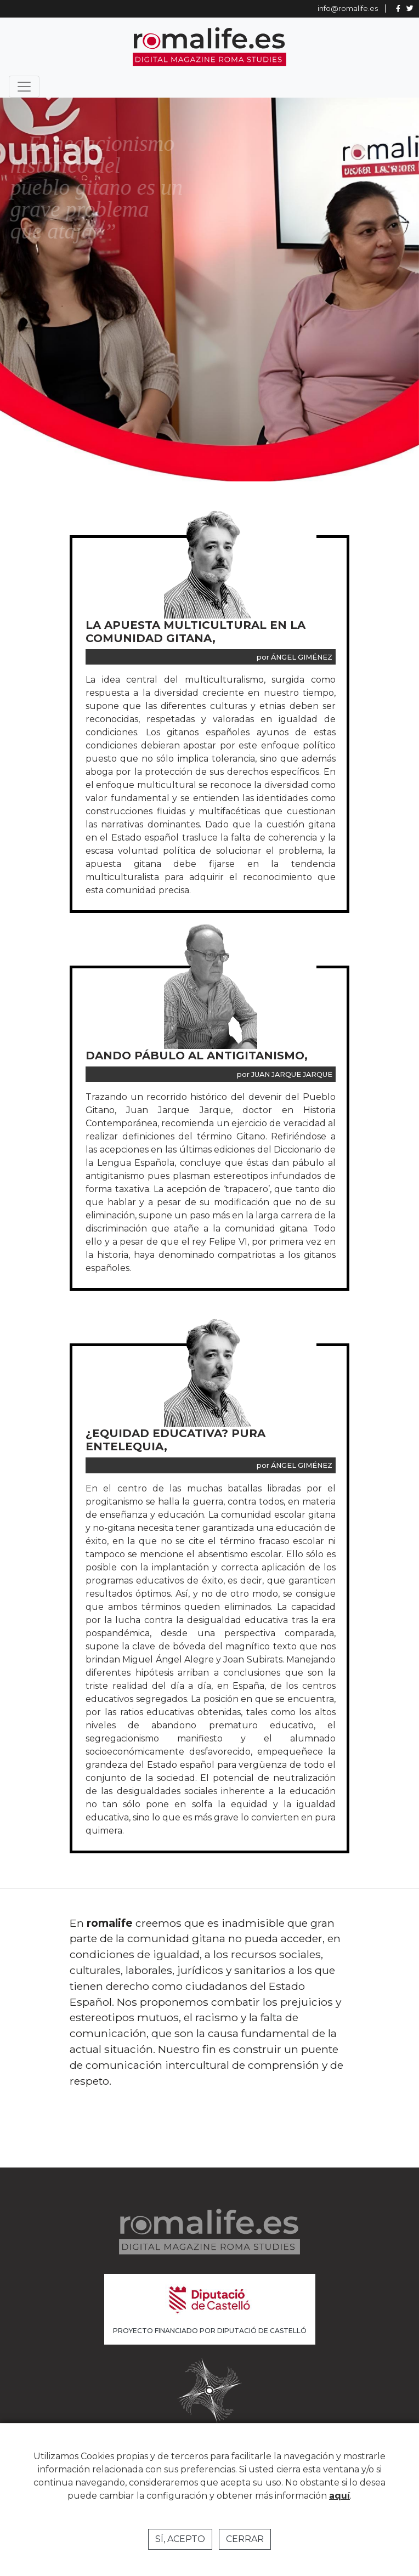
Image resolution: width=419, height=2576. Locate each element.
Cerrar (245, 2539)
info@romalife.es (348, 8)
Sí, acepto (180, 2539)
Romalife (209, 46)
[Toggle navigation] (24, 87)
